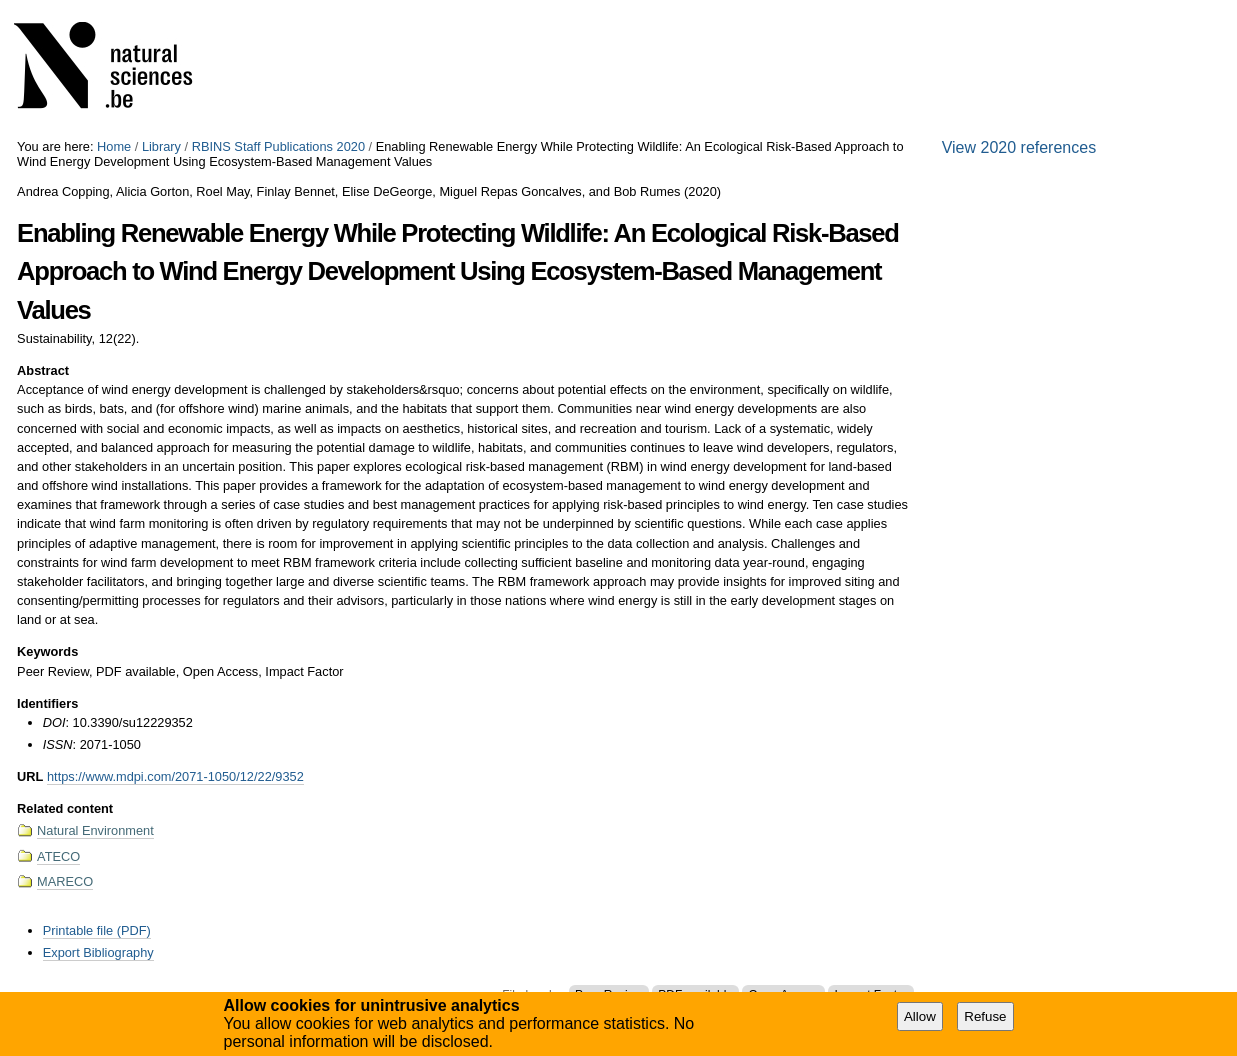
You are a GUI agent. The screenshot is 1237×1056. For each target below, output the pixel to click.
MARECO (65, 881)
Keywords (47, 651)
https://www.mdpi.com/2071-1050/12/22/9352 (175, 776)
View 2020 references (1019, 147)
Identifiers (47, 703)
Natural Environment (95, 830)
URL (30, 776)
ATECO (58, 856)
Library (161, 146)
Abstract (43, 370)
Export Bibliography (98, 952)
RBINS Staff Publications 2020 (278, 146)
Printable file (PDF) (97, 930)
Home (114, 146)
